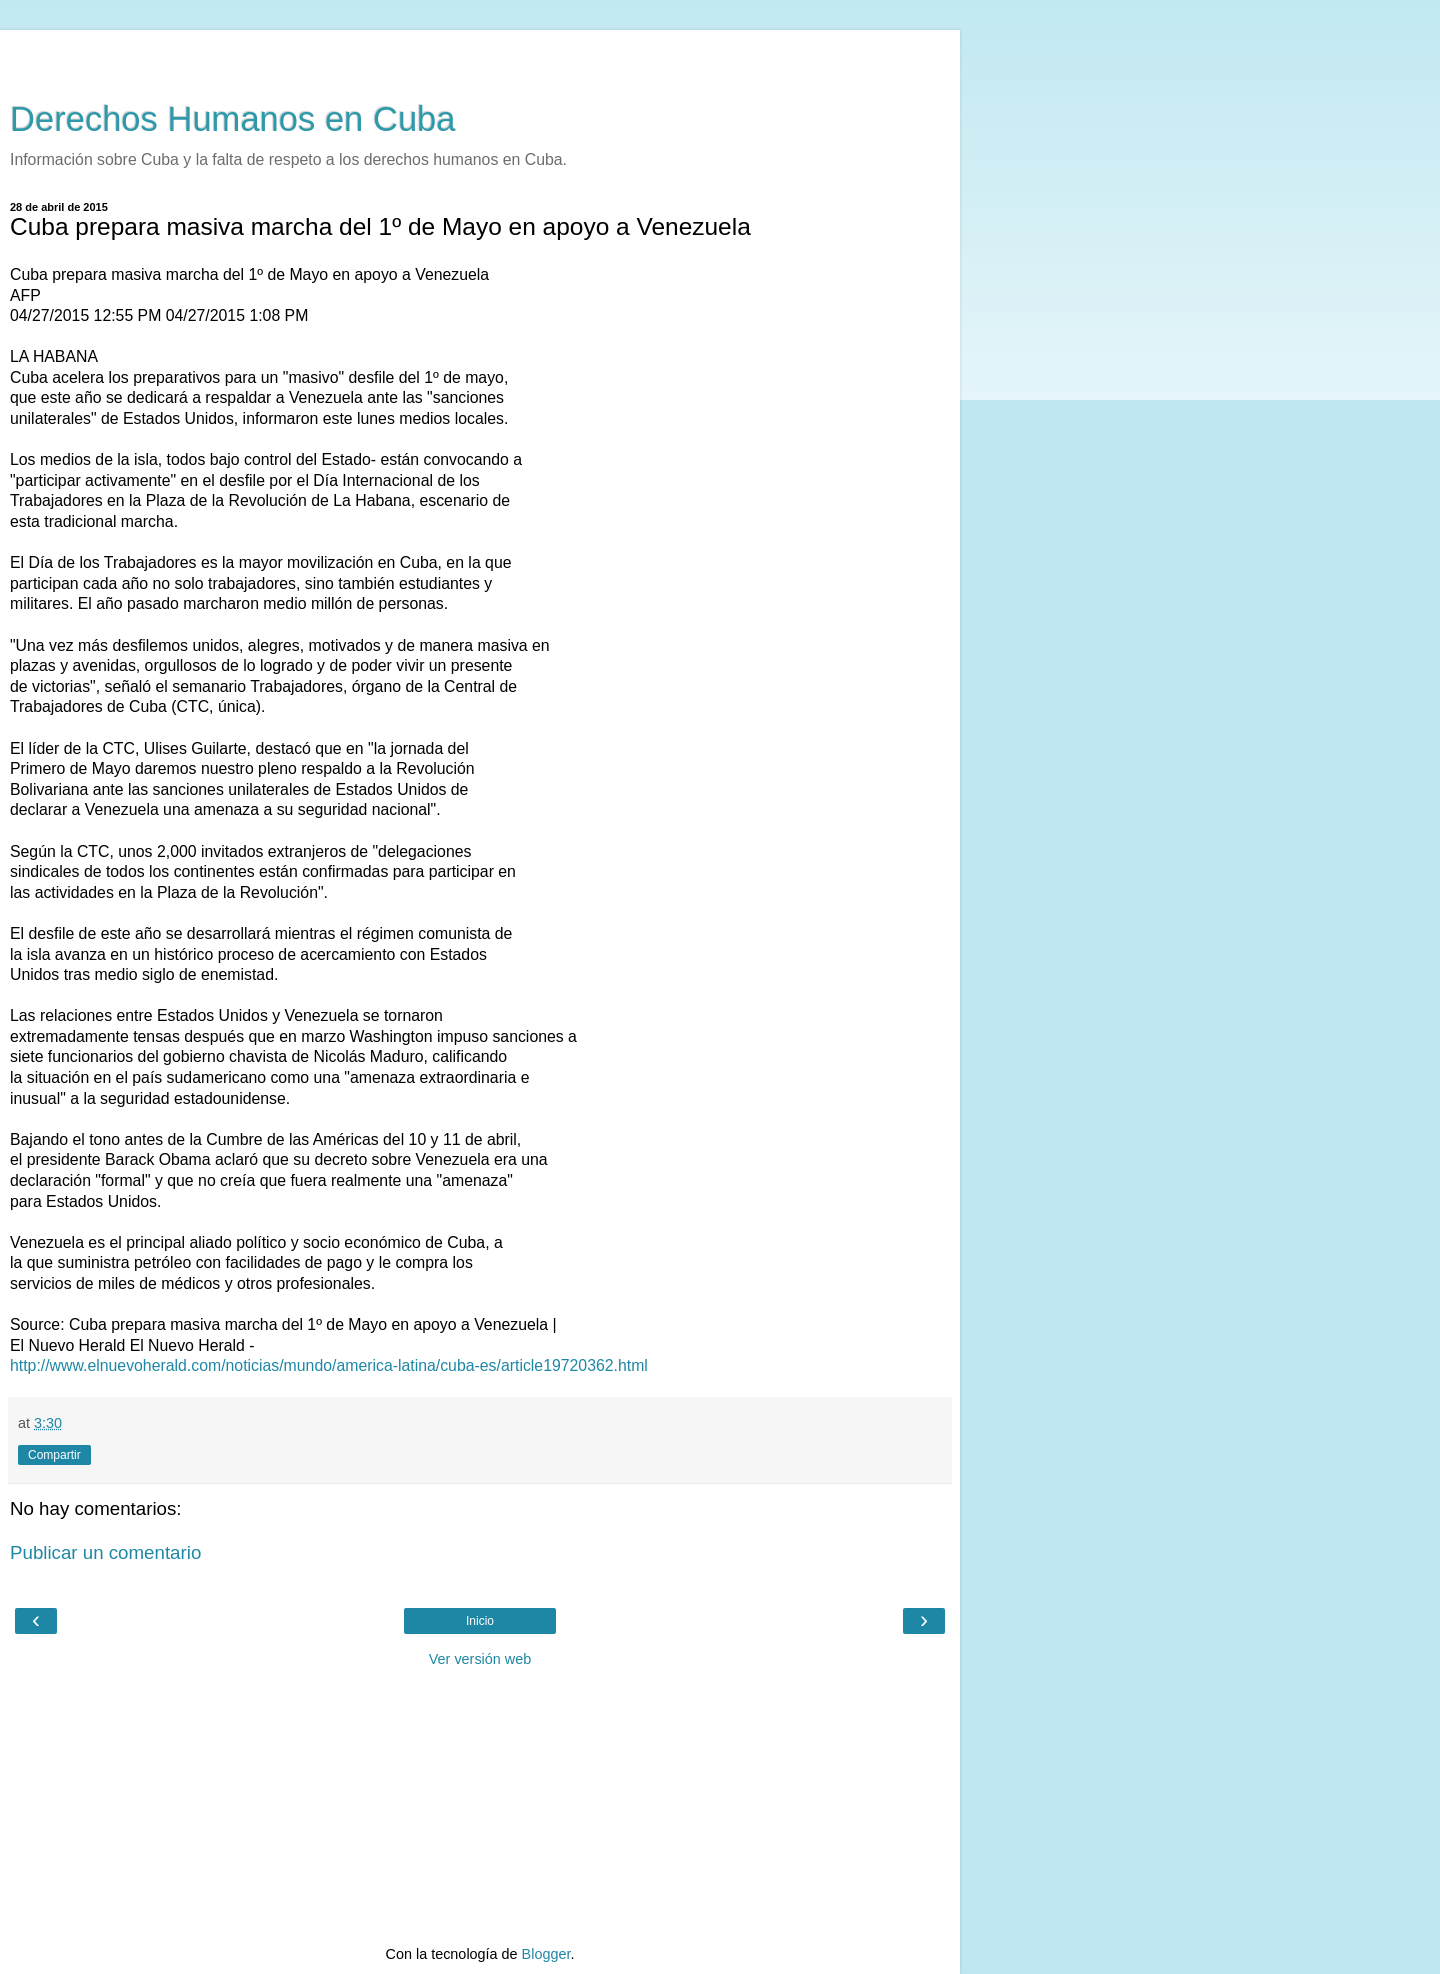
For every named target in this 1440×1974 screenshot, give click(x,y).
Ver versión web (480, 1659)
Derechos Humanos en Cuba (233, 119)
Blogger (546, 1954)
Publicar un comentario (105, 1552)
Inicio (480, 1621)
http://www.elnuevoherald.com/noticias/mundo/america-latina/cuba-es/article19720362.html (329, 1365)
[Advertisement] (480, 55)
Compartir (54, 1455)
